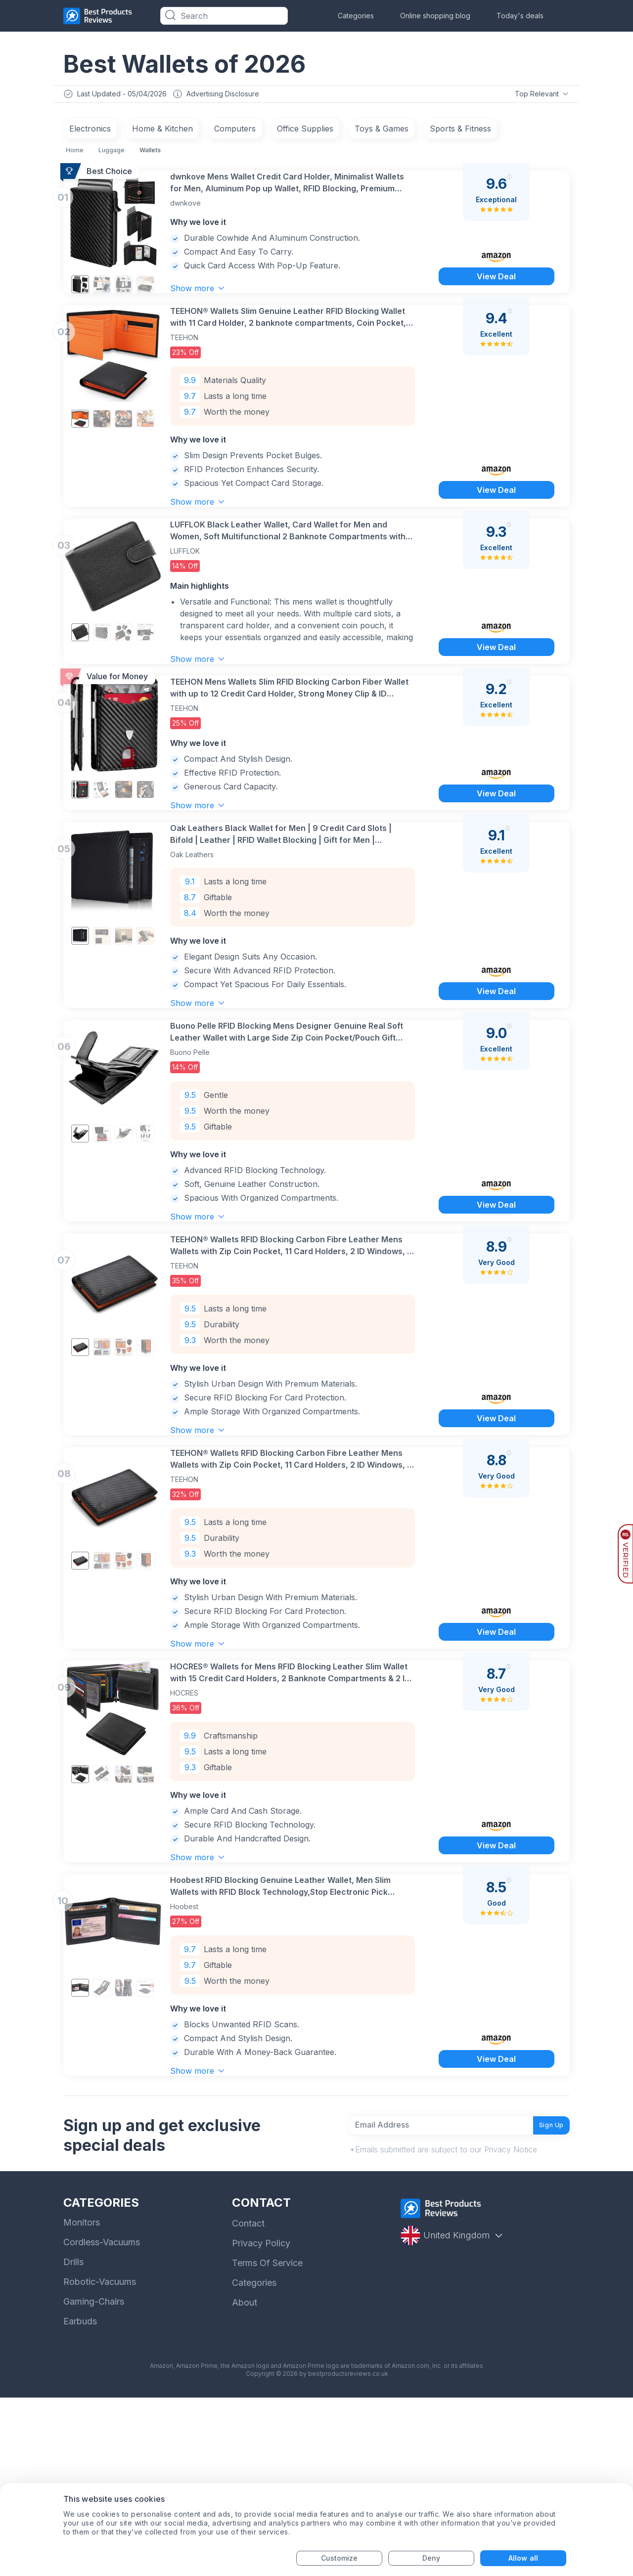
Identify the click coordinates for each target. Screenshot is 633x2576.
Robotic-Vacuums (99, 2460)
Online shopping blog (435, 15)
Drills (73, 2440)
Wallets (150, 152)
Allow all (523, 2558)
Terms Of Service (267, 2441)
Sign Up (544, 2299)
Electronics (90, 131)
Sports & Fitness (460, 131)
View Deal (495, 294)
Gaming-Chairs (93, 2480)
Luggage (111, 152)
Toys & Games (381, 131)
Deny (431, 2558)
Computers (235, 131)
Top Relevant (541, 95)
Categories (356, 15)
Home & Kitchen (162, 131)
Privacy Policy (261, 2421)
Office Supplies (305, 131)
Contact (248, 2402)
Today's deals (520, 15)
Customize (339, 2558)
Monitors (81, 2401)
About (244, 2481)
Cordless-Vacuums (101, 2420)
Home (75, 152)
